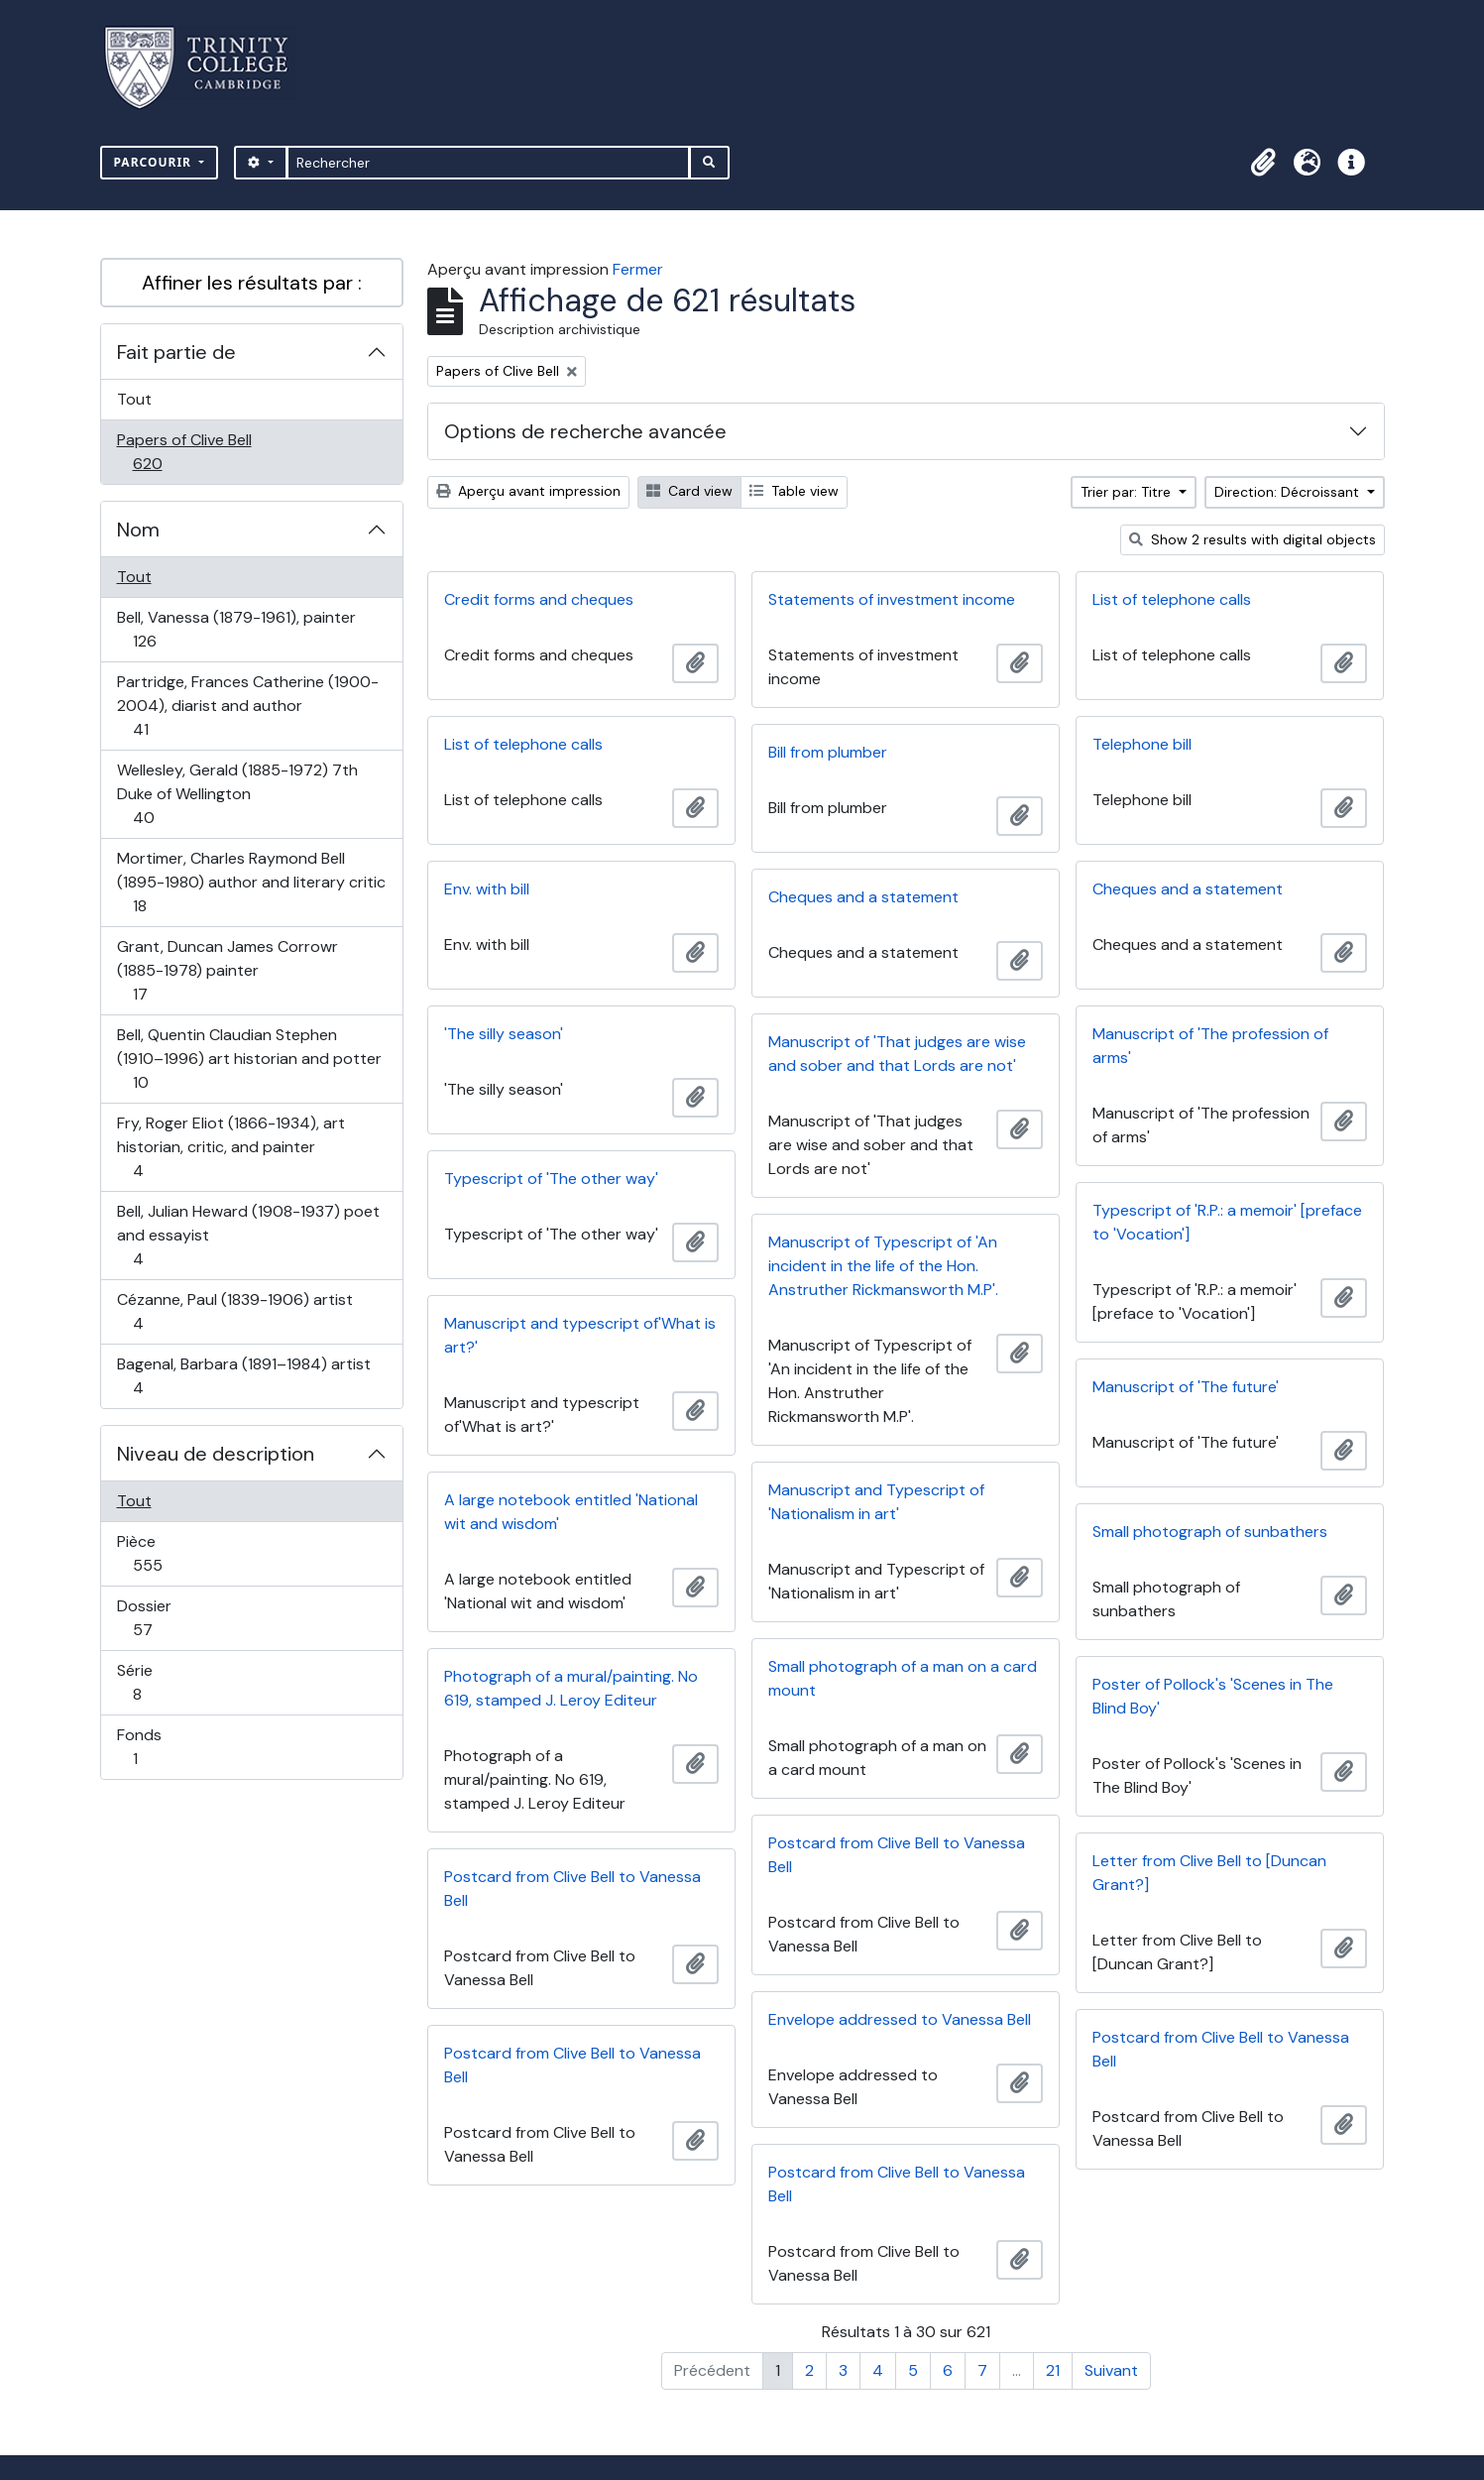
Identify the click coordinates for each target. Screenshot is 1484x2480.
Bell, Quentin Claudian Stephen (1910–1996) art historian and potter (249, 1058)
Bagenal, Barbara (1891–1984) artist (243, 1376)
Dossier (164, 1618)
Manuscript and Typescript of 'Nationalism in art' (876, 1501)
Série (158, 1682)
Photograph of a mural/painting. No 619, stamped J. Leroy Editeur (571, 1688)
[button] (1264, 162)
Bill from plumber (827, 752)
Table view (794, 491)
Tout (134, 399)
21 (1053, 2370)
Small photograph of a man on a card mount (902, 1678)
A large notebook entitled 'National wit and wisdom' (571, 1511)
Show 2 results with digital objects (1252, 539)
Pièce (169, 1553)
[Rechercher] (488, 162)
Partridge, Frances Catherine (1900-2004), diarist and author (247, 705)
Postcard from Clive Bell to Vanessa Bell (896, 1854)
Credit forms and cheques (538, 599)
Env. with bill (486, 889)
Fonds (156, 1746)
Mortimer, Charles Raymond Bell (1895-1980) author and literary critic (251, 882)
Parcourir (155, 162)
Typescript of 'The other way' (551, 1178)
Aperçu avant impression (528, 491)
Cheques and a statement (1187, 889)
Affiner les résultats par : (252, 282)
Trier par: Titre (1128, 492)
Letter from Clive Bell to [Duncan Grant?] (1209, 1872)
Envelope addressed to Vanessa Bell (899, 2019)
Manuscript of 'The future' (1185, 1386)
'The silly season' (503, 1033)
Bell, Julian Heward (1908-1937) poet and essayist (248, 1235)
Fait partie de (176, 352)
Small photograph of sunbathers (1209, 1531)
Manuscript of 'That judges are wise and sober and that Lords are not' (897, 1053)
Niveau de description (215, 1454)
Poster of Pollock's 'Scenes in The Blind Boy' (1212, 1696)
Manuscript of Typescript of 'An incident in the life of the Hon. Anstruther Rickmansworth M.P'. (883, 1266)
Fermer (638, 269)
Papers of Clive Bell (184, 451)
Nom (138, 529)
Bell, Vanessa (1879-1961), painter (236, 629)
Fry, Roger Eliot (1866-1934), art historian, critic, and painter (230, 1147)
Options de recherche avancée (585, 431)
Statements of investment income (891, 599)
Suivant (1111, 2370)
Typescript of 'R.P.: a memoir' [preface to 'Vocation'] (1227, 1222)
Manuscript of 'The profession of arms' (1210, 1045)
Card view (689, 491)
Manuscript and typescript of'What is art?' (580, 1335)
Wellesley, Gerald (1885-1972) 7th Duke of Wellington (237, 794)
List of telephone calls (1171, 599)
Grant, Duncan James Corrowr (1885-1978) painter (227, 970)
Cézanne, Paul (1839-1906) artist (234, 1311)
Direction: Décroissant (1288, 492)
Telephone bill (1142, 744)
